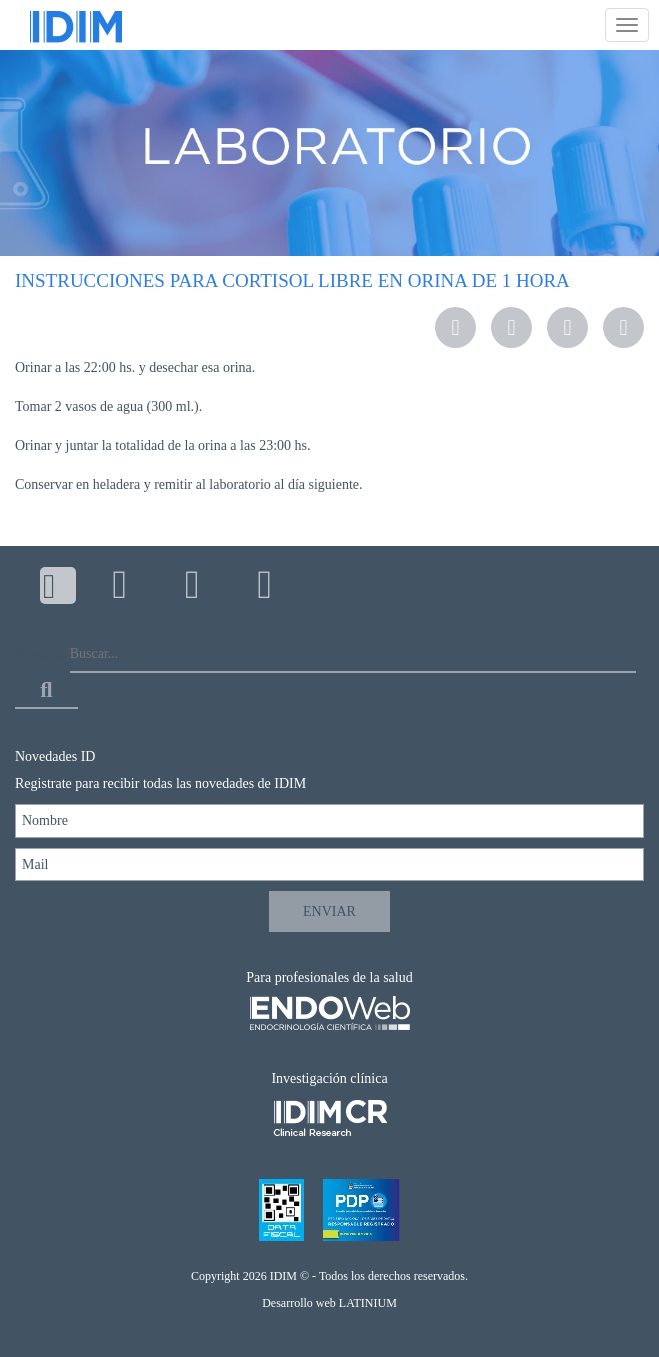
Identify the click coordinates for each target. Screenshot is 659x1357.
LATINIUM (368, 1303)
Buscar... (40, 653)
